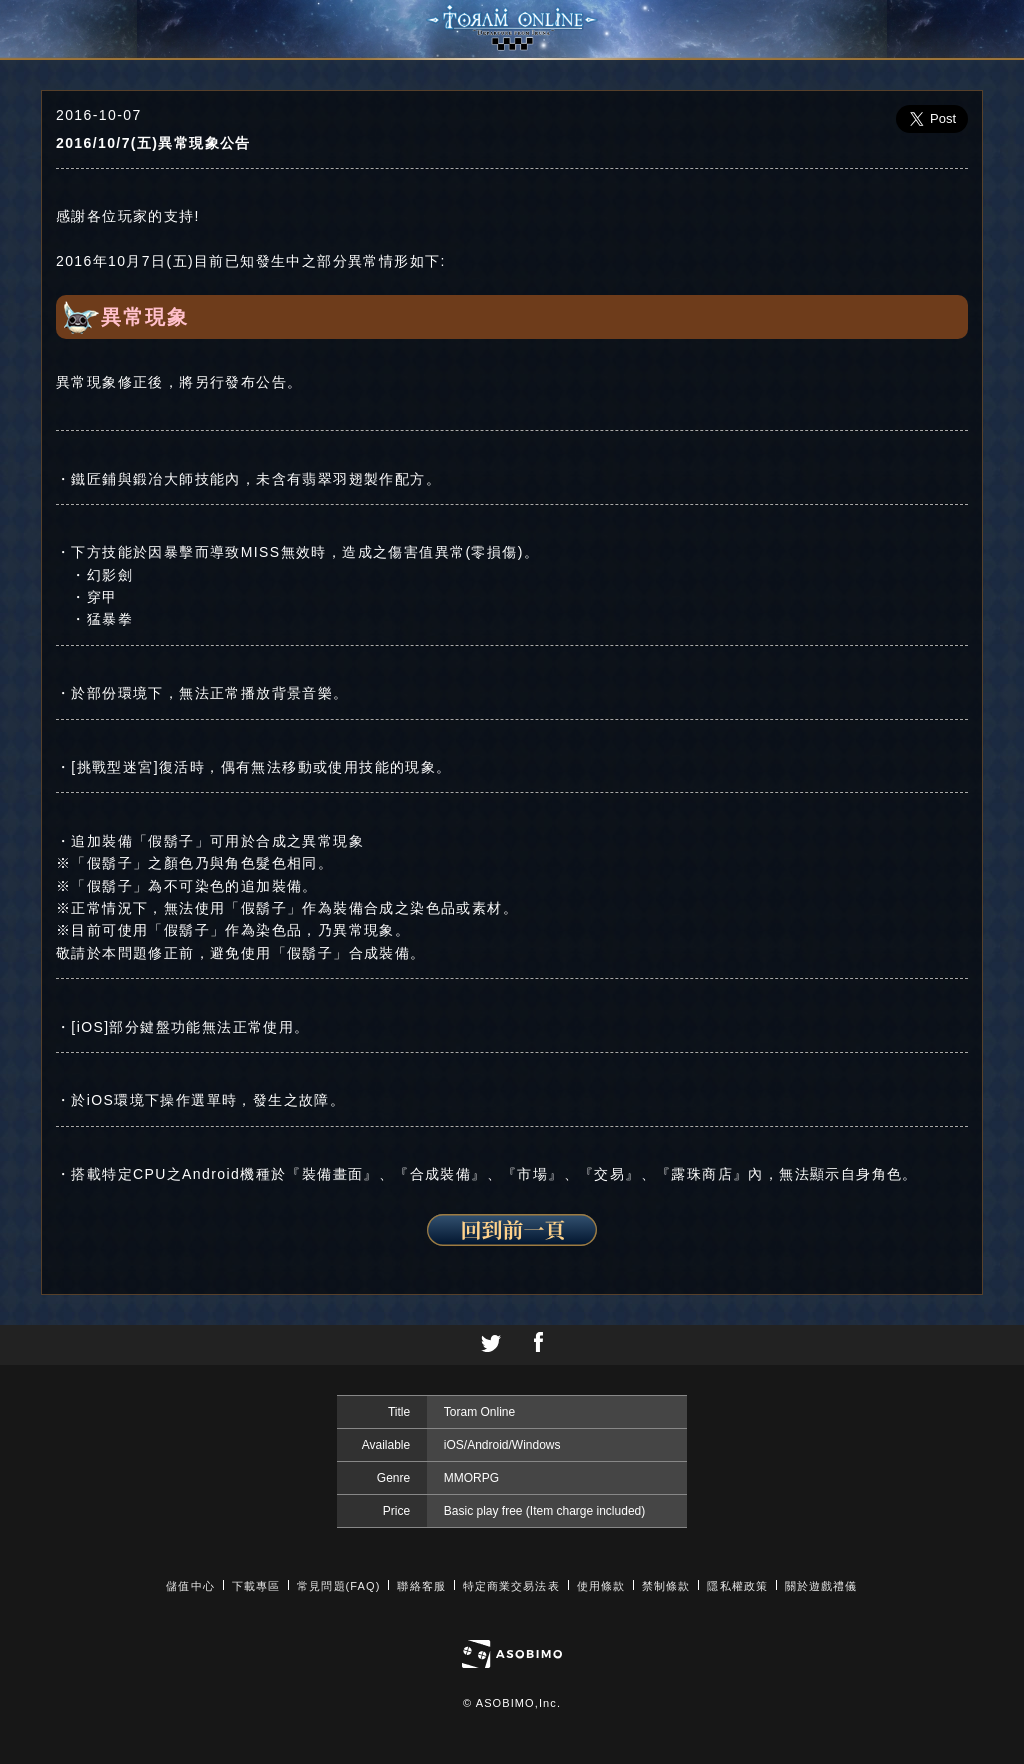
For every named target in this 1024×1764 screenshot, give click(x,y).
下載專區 (256, 1586)
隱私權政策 (737, 1586)
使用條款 (601, 1586)
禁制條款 (666, 1586)
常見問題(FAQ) (338, 1586)
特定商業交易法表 (511, 1586)
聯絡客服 (421, 1586)
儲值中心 (190, 1586)
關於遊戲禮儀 (821, 1586)
